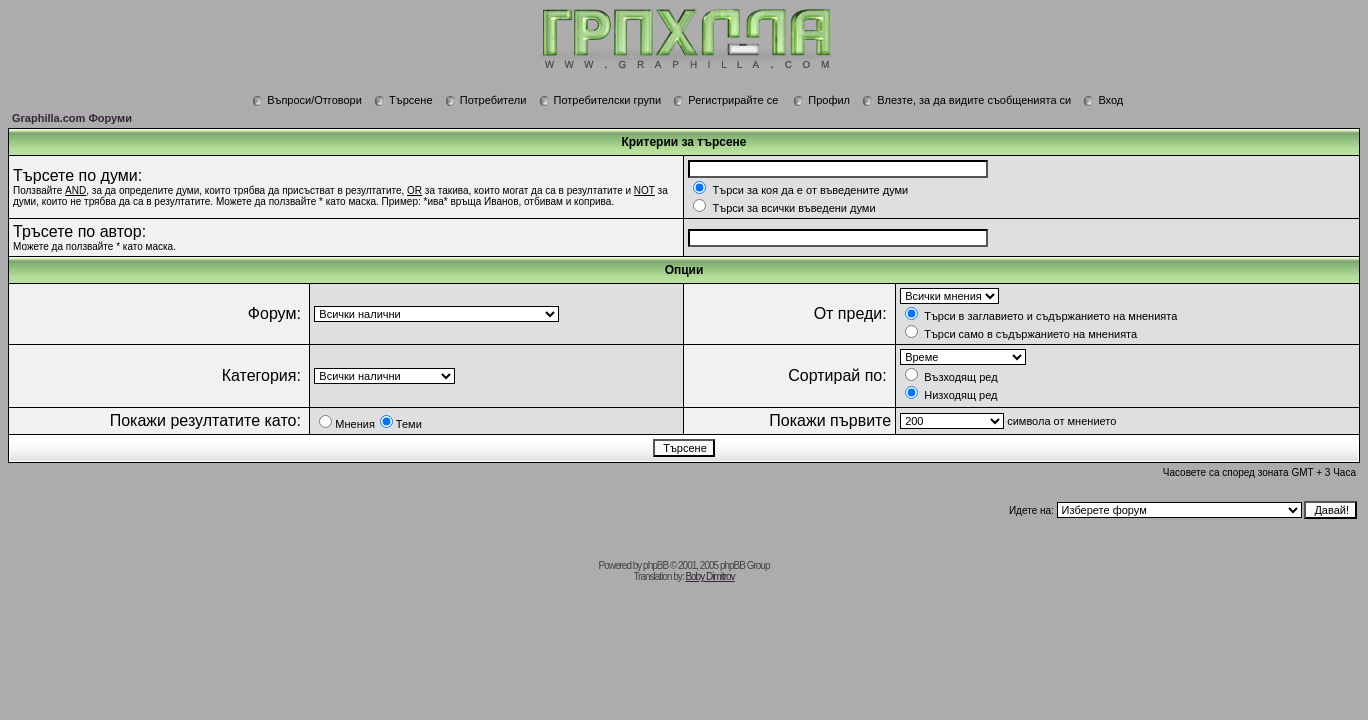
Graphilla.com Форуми (72, 118)
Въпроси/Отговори (307, 100)
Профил (821, 100)
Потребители (486, 100)
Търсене (403, 100)
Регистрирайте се (725, 100)
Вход (1103, 100)
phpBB (655, 565)
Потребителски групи (600, 100)
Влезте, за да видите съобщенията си (966, 100)
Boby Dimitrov (709, 576)
